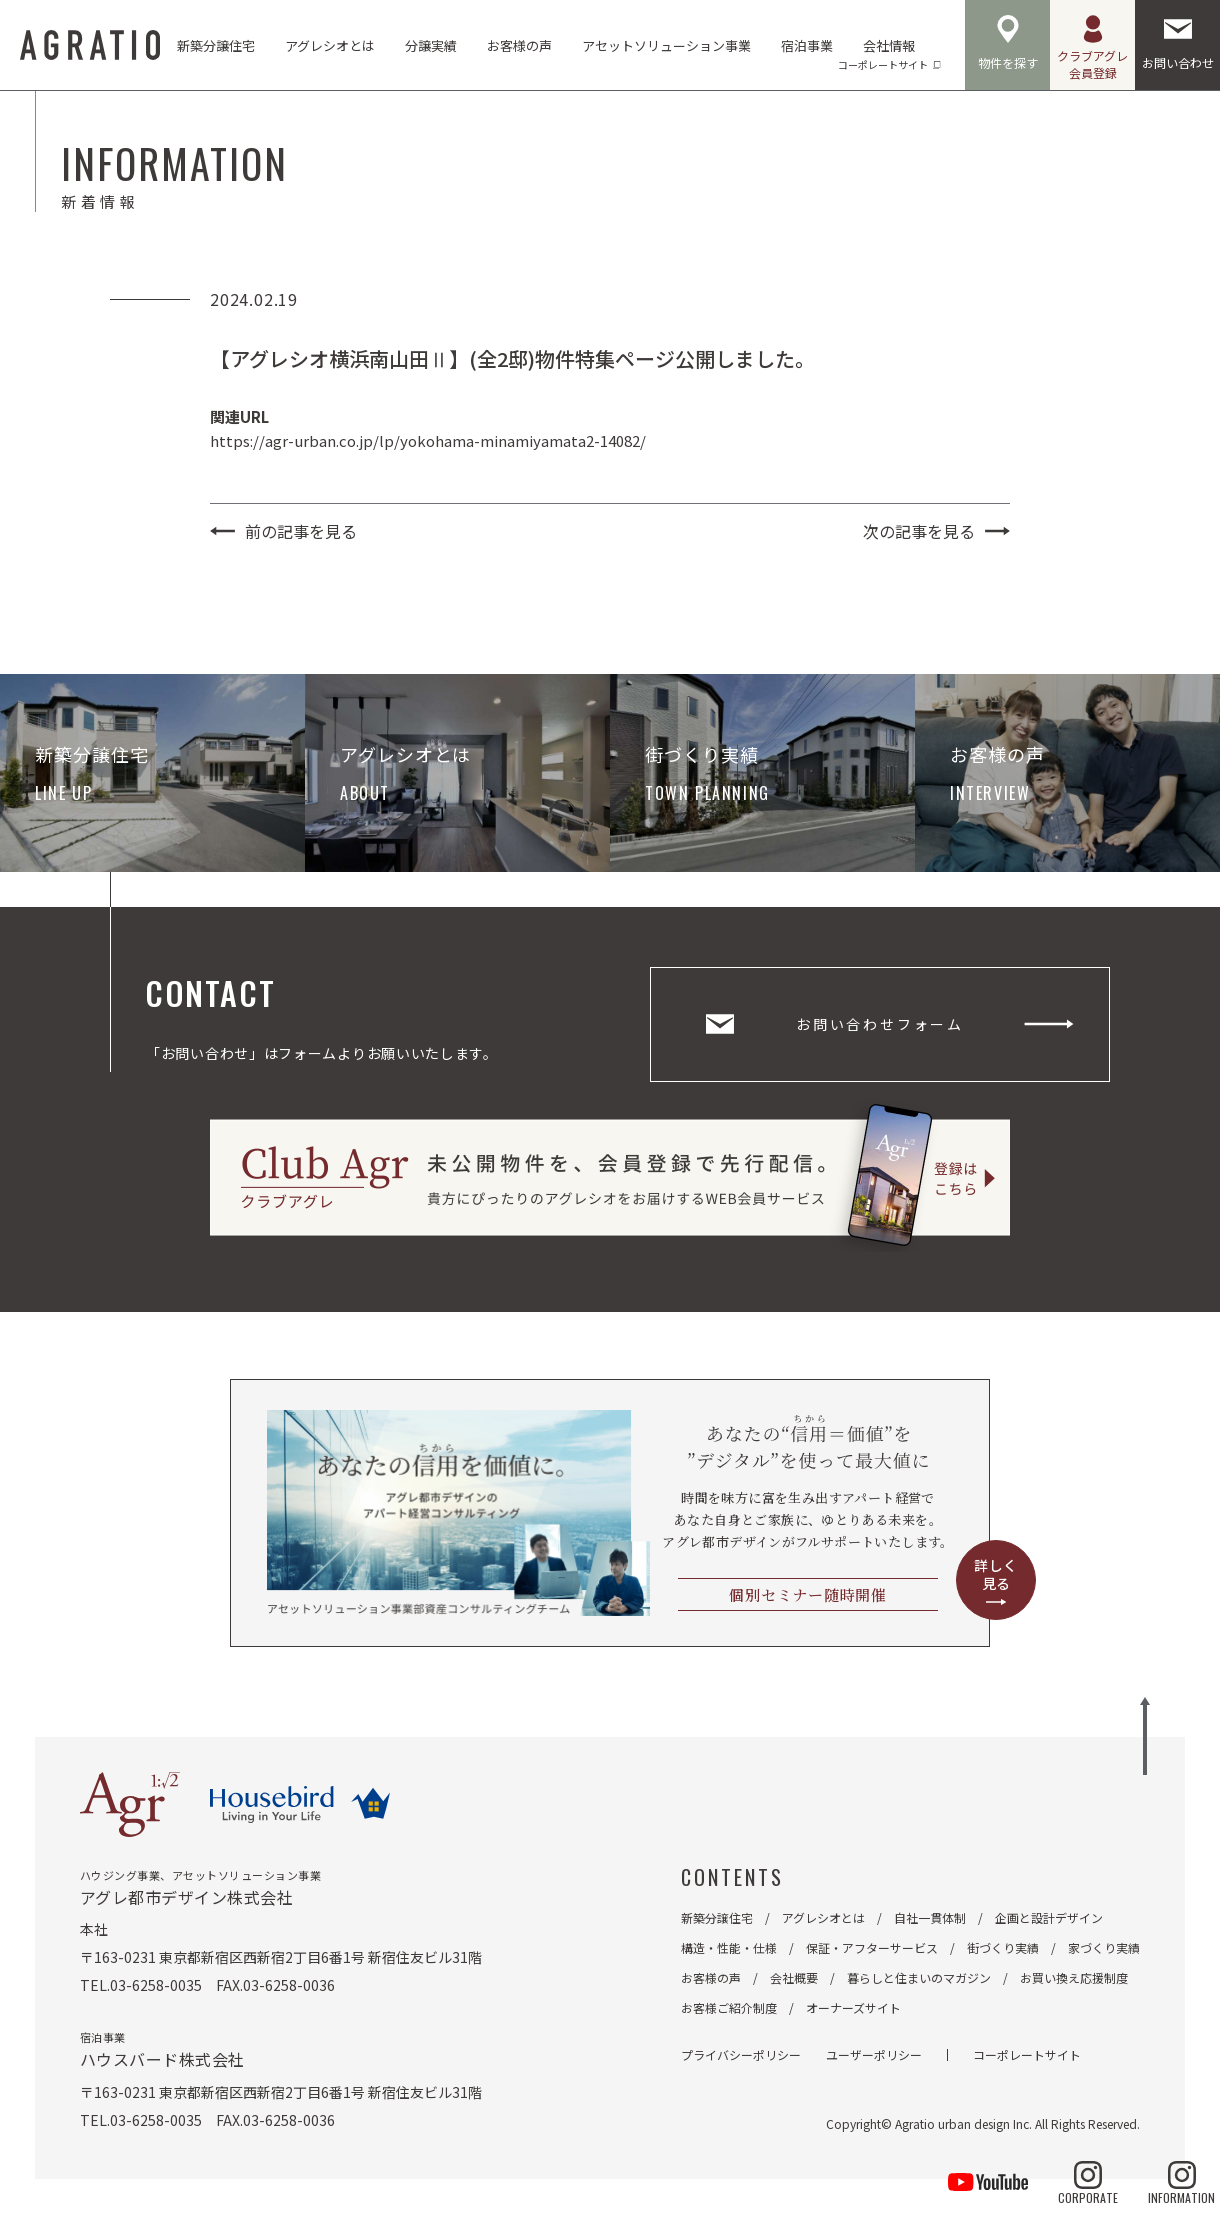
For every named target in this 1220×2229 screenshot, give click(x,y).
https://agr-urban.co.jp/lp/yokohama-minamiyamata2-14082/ (428, 440)
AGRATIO (90, 45)
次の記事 (919, 531)
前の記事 (301, 531)
